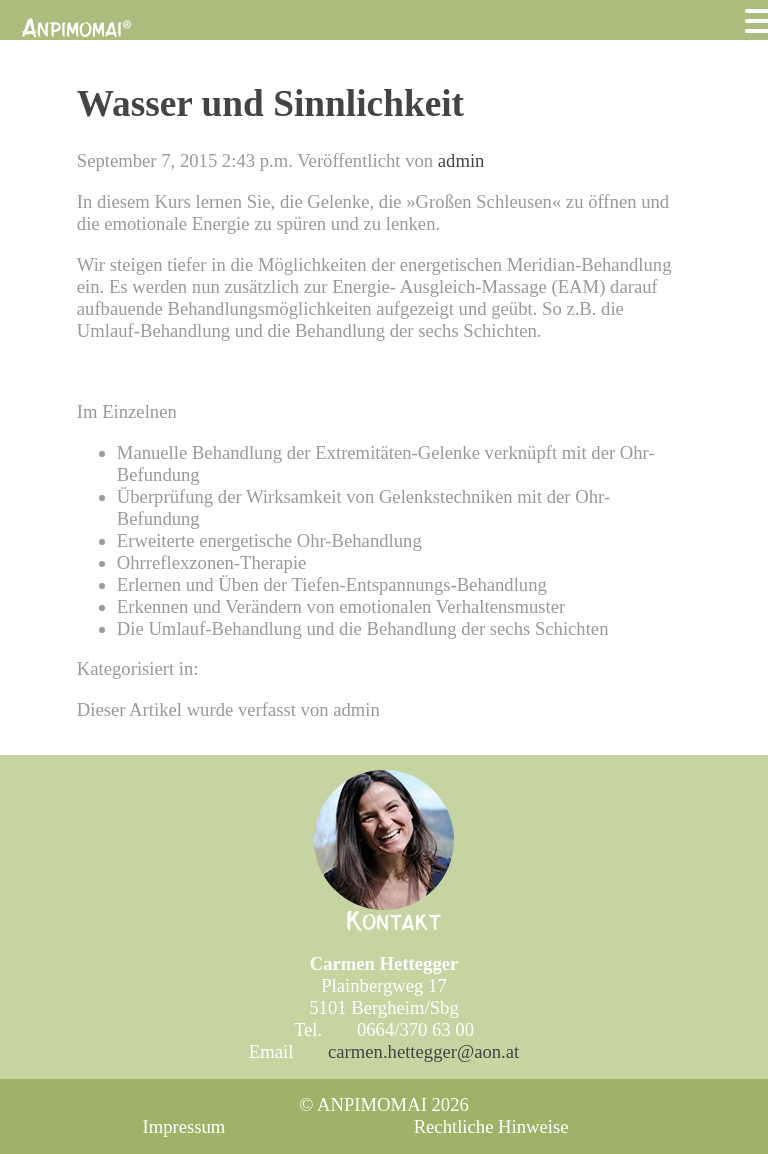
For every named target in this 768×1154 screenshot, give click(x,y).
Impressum (183, 1126)
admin (461, 160)
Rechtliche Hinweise (491, 1126)
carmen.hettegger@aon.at (423, 1051)
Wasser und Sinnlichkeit (270, 103)
